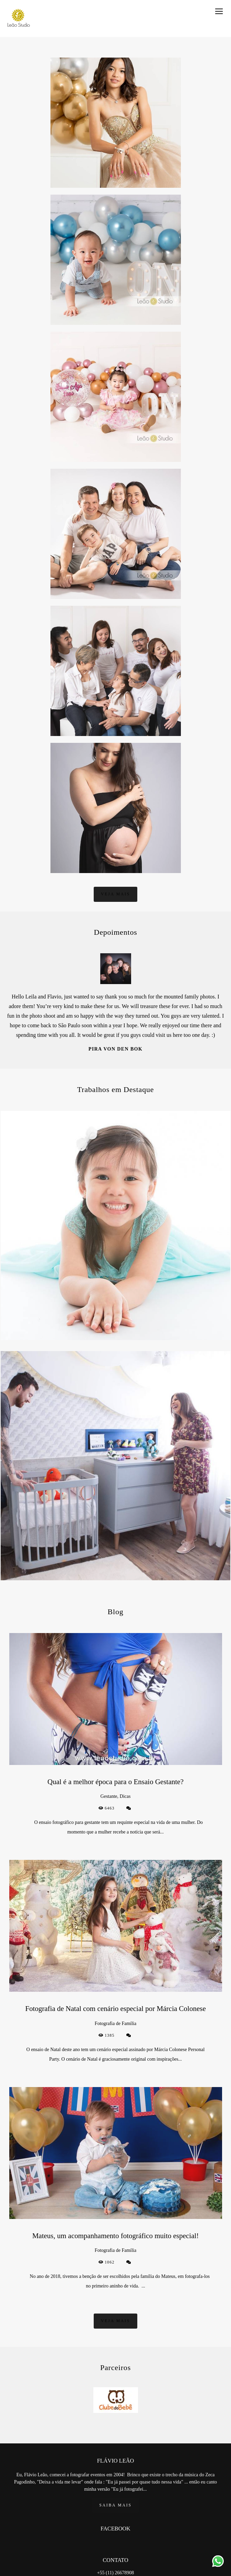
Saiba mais (115, 2505)
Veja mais (115, 894)
